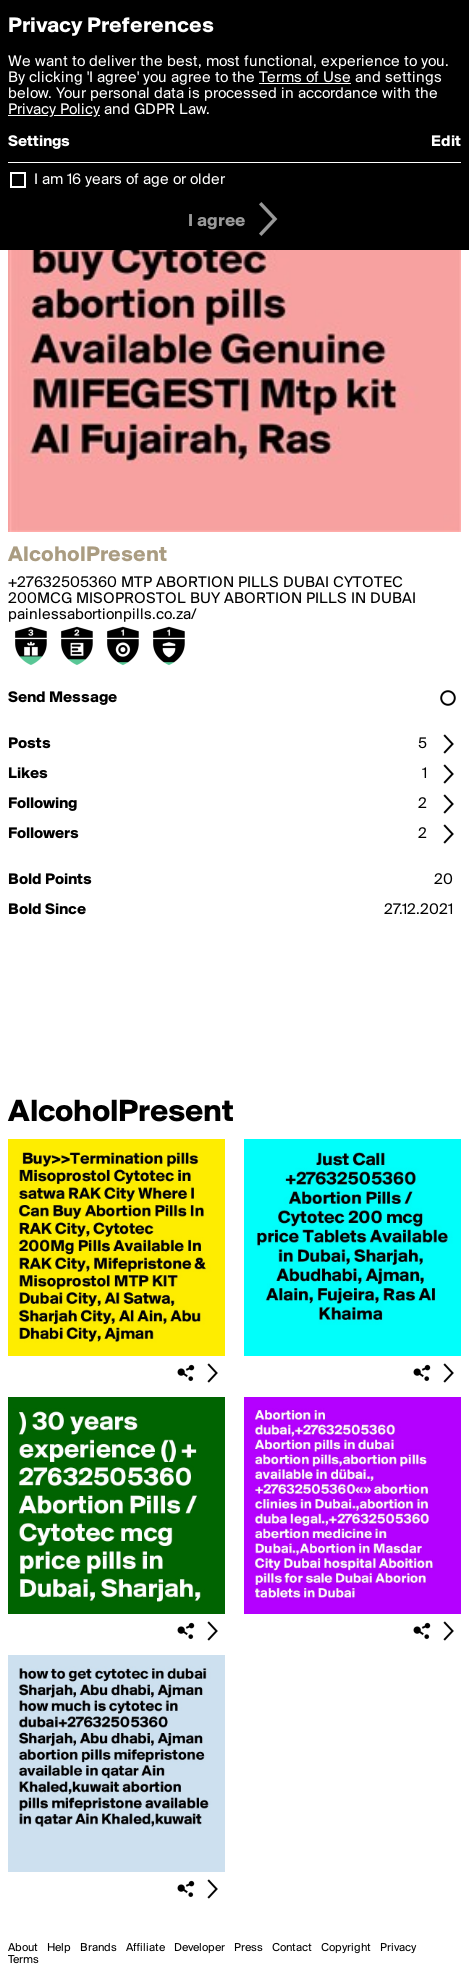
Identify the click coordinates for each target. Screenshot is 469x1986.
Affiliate (145, 1948)
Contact (292, 1948)
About (23, 1948)
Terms (23, 1960)
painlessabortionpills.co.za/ (102, 615)
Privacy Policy (54, 110)
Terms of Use (305, 78)
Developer (199, 1948)
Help (59, 1948)
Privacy (398, 1948)
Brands (98, 1948)
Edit (446, 142)
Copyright (346, 1948)
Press (248, 1948)
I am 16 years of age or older (129, 180)
